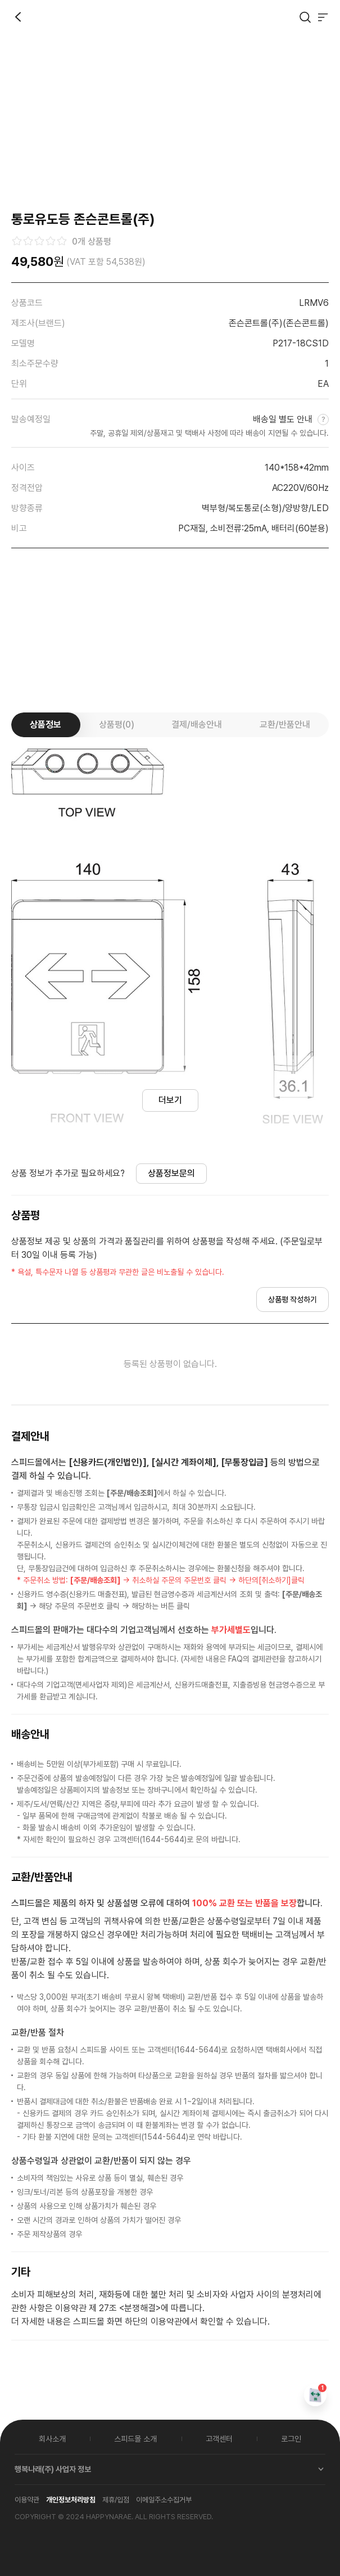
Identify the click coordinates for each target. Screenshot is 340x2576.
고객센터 (219, 2438)
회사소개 (52, 2438)
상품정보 (45, 724)
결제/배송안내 (196, 724)
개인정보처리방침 (71, 2500)
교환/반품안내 (285, 724)
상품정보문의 (171, 1173)
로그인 (291, 2438)
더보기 (170, 1100)
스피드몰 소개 (135, 2438)
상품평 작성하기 (292, 1299)
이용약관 (27, 2500)
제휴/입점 (115, 2500)
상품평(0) (116, 724)
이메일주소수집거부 (164, 2500)
